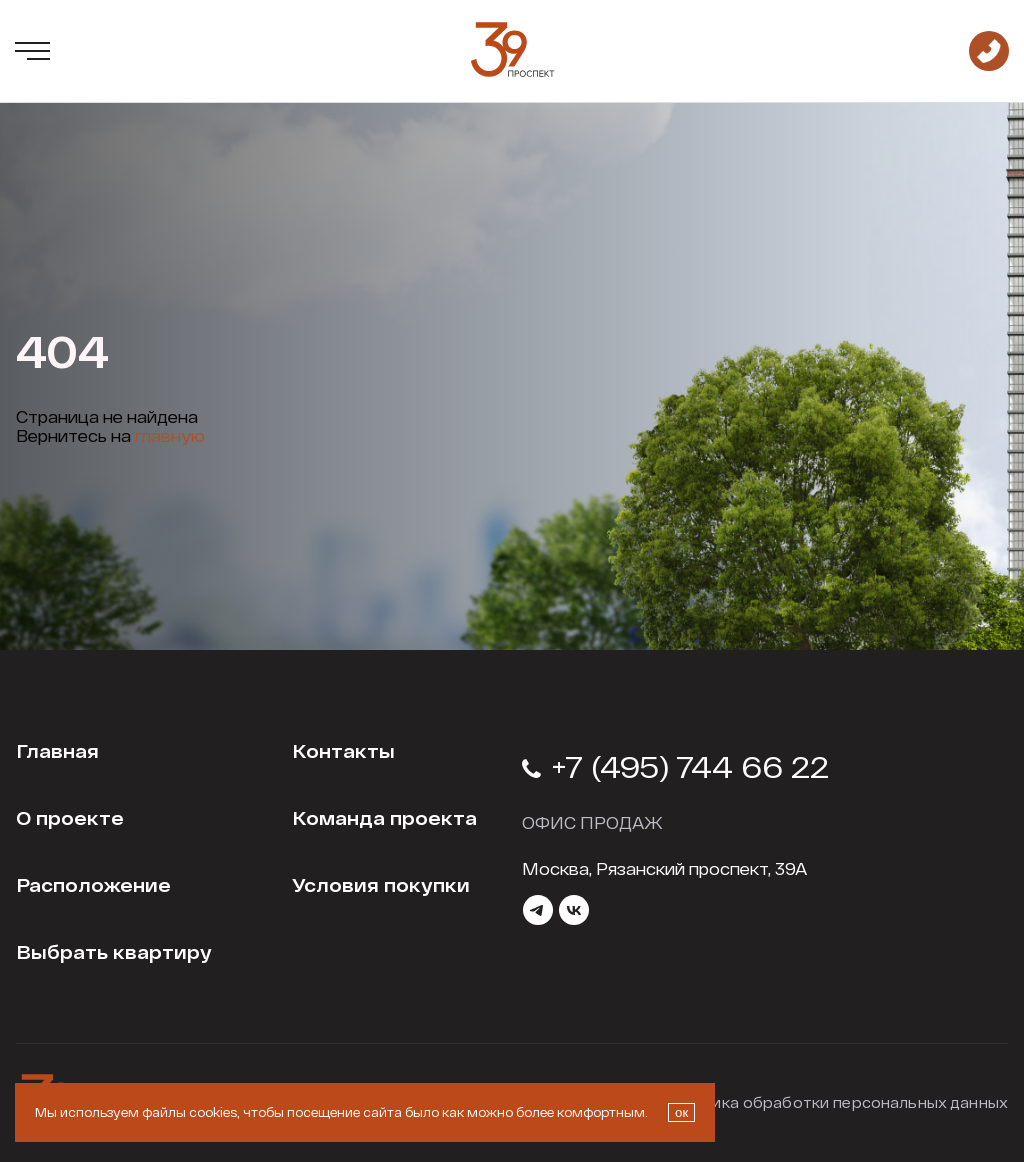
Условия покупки (381, 885)
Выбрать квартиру (114, 952)
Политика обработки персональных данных (836, 1102)
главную (170, 435)
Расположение (93, 885)
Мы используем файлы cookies (136, 1112)
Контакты (343, 751)
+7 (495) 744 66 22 (675, 766)
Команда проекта (384, 818)
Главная (57, 751)
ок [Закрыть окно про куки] (681, 1112)
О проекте (70, 818)
